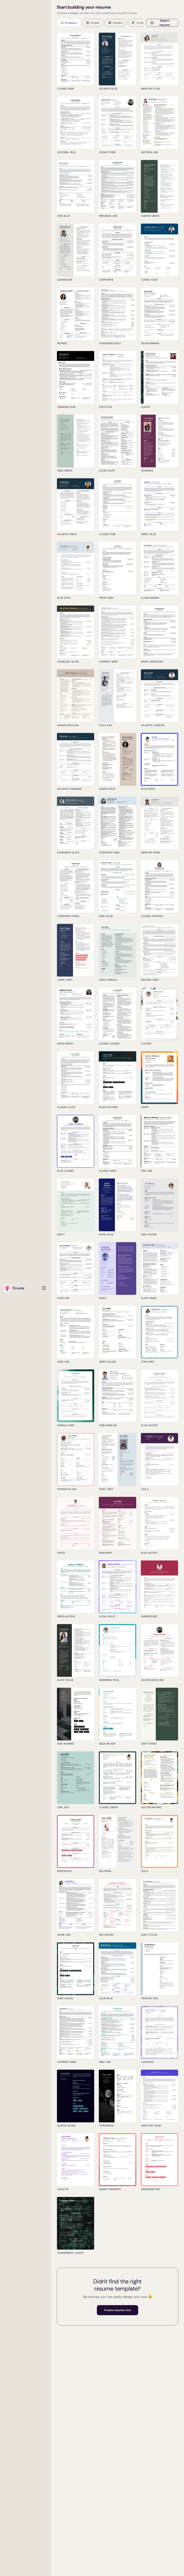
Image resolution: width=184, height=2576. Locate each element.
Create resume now (109, 2552)
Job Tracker (14, 40)
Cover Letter (15, 33)
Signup (17, 2567)
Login (18, 2557)
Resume (13, 25)
